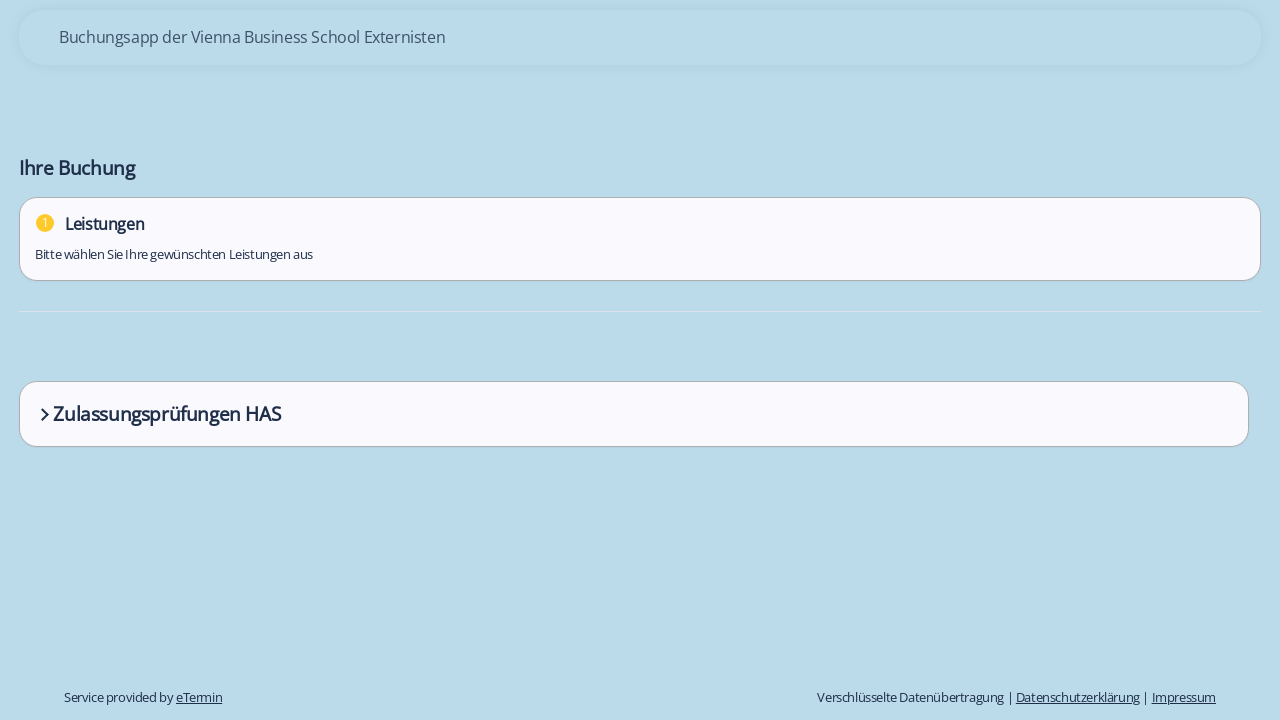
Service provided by (143, 697)
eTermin (199, 697)
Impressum (1184, 697)
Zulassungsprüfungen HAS (158, 413)
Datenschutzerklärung (1078, 697)
